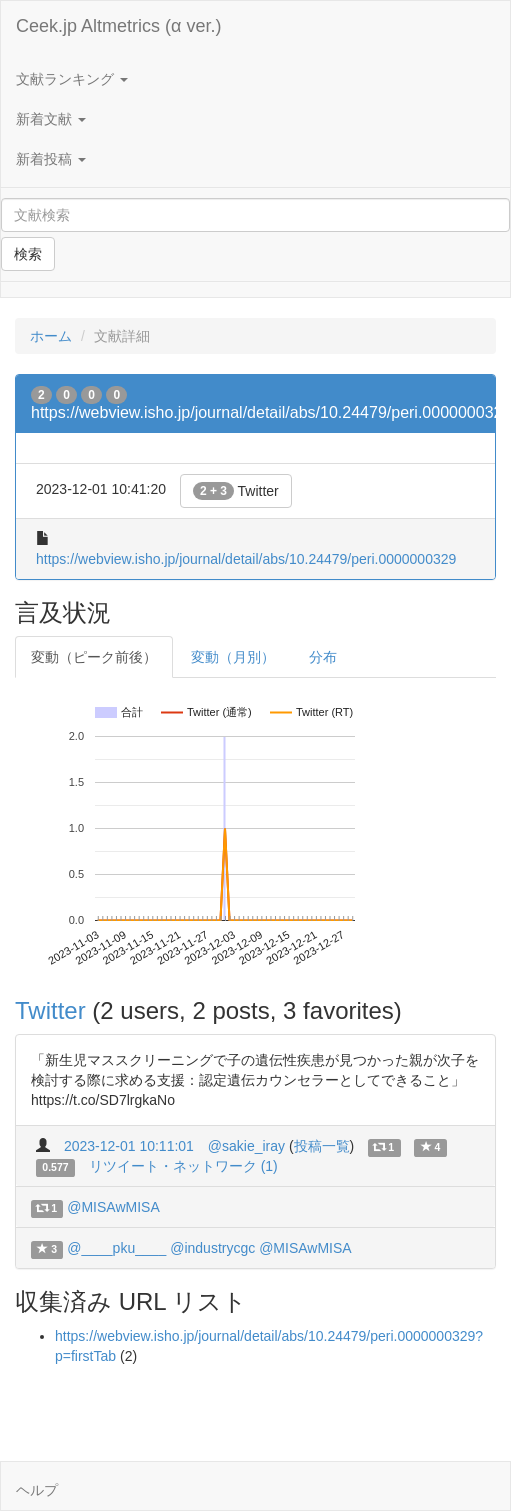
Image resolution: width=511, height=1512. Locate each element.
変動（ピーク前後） (94, 657)
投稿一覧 (322, 1146)
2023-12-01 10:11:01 (129, 1146)
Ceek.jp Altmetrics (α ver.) (118, 26)
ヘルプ (37, 1490)
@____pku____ (116, 1248)
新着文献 (51, 119)
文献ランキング (72, 79)
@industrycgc (212, 1248)
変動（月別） (233, 657)
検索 (28, 254)
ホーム (51, 336)
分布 (323, 657)
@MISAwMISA (113, 1207)
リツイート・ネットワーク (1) (183, 1166)
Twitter (236, 491)
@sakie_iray (246, 1146)
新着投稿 (51, 159)
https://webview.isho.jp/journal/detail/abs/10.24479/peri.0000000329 (246, 559)
